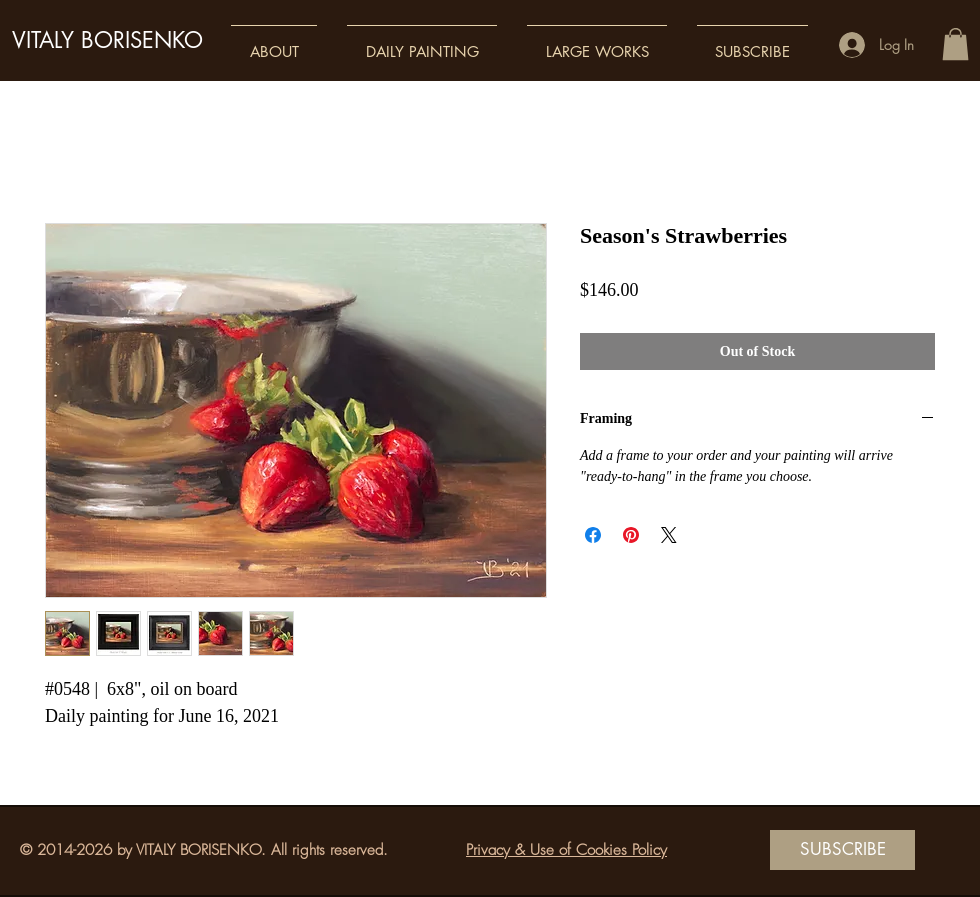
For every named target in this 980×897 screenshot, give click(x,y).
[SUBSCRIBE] (842, 850)
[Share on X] (669, 535)
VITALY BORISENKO (107, 40)
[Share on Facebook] (593, 535)
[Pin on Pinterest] (631, 535)
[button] (274, 42)
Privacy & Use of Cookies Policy (566, 850)
